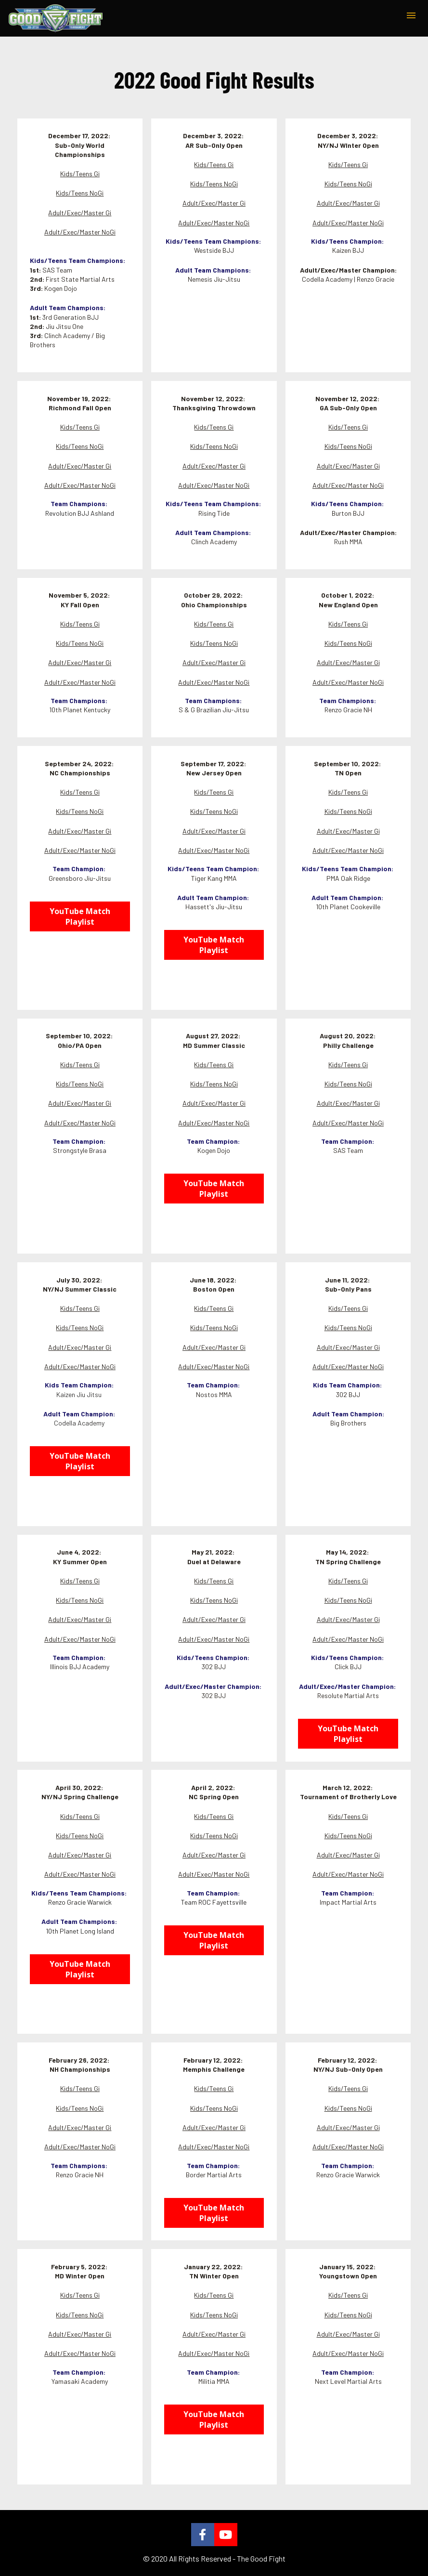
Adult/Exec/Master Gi (79, 213)
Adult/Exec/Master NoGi (80, 232)
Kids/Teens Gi (80, 174)
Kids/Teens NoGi (80, 193)
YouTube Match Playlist (80, 916)
